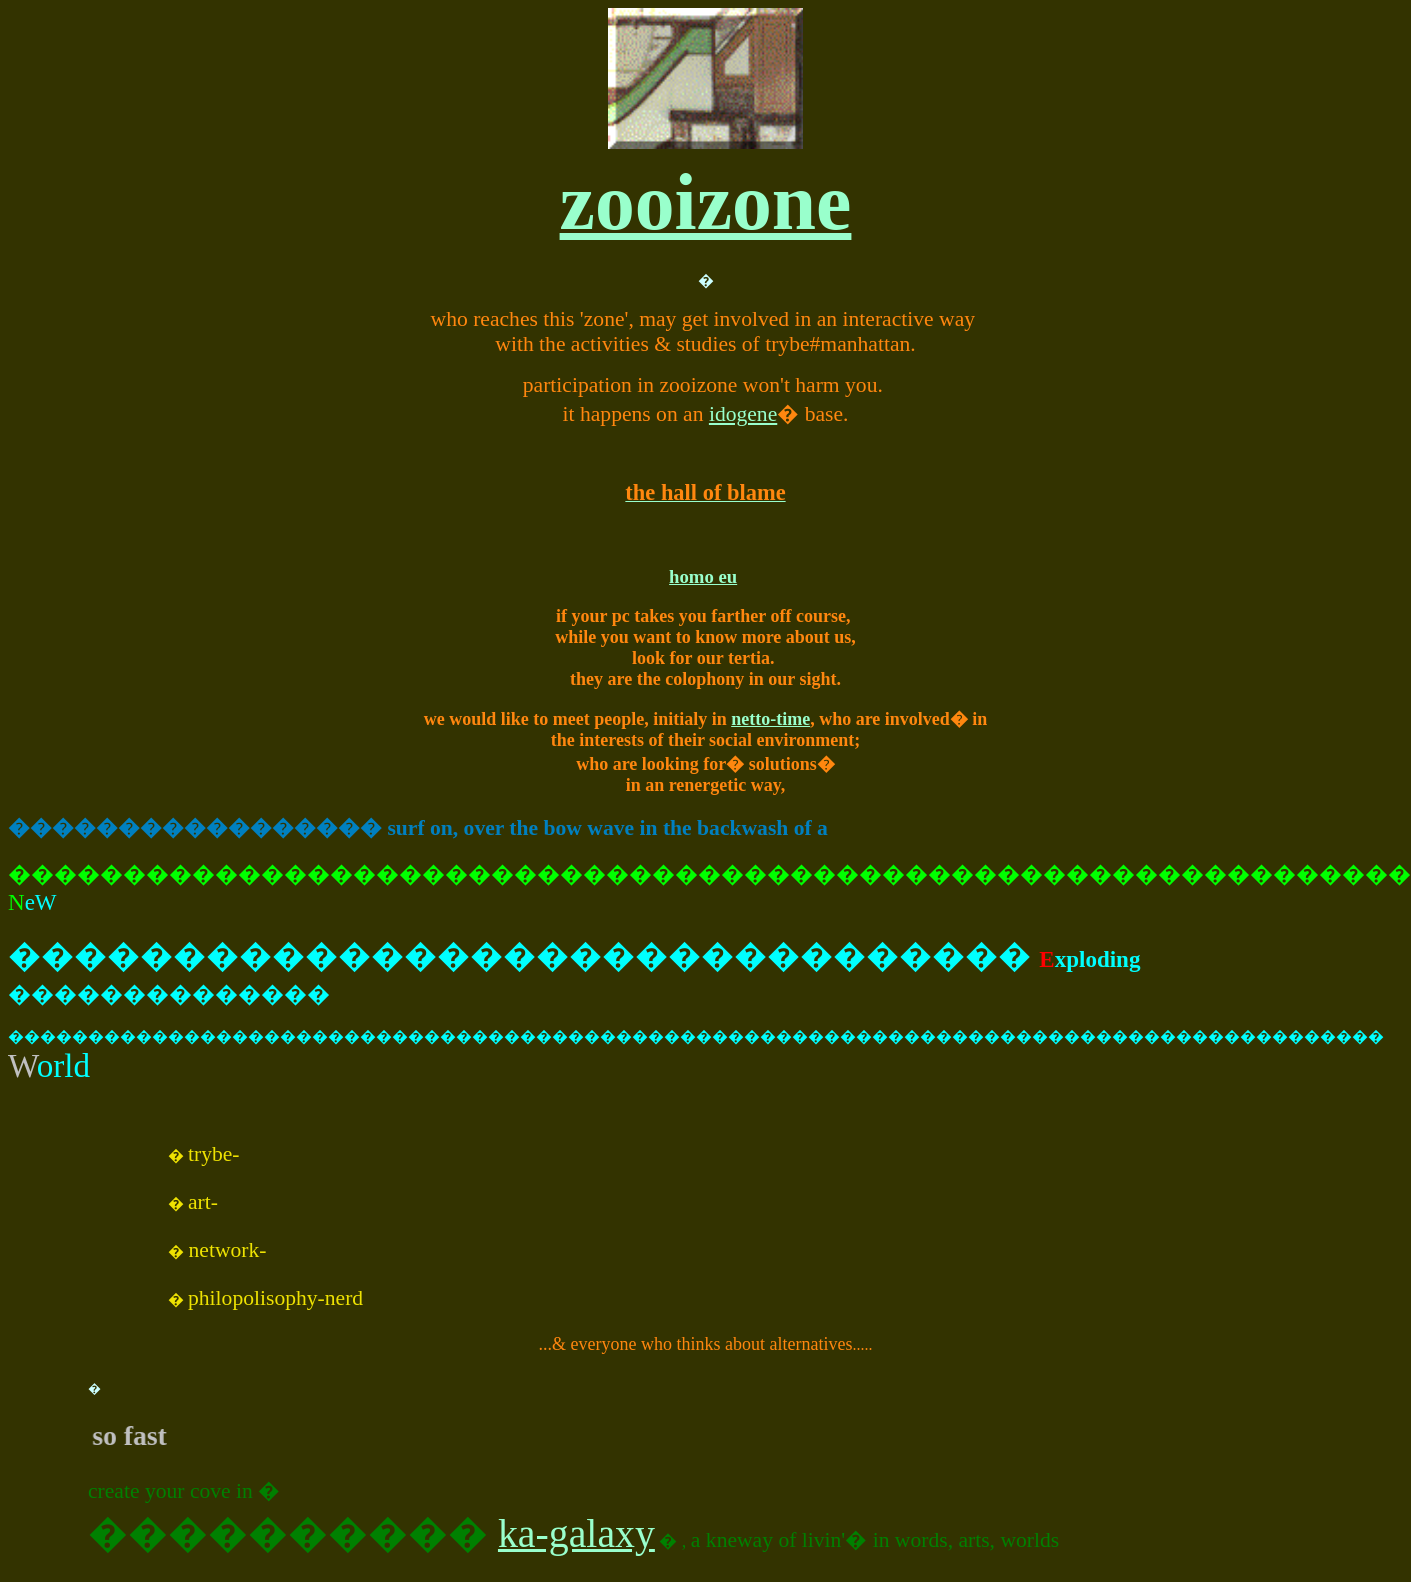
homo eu (703, 576)
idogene (743, 414)
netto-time (770, 719)
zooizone (706, 202)
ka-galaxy (576, 1534)
